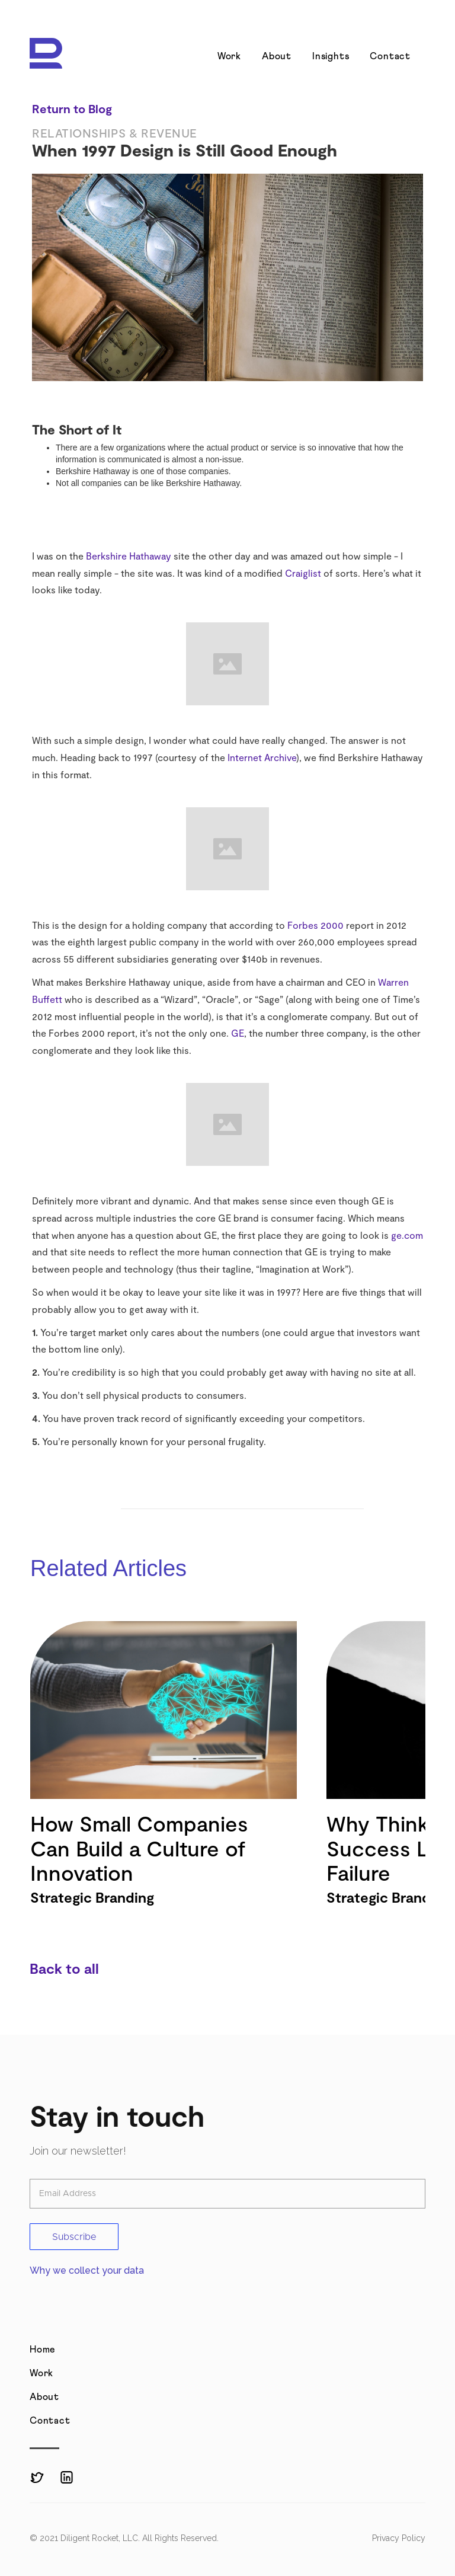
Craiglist (303, 573)
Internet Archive (262, 757)
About (276, 56)
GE (237, 1032)
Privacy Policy (398, 2538)
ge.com (407, 1235)
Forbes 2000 (315, 925)
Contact (390, 56)
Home (43, 2349)
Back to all (64, 1968)
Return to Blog (72, 108)
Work (229, 56)
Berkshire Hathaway (128, 555)
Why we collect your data (87, 2270)
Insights (330, 56)
